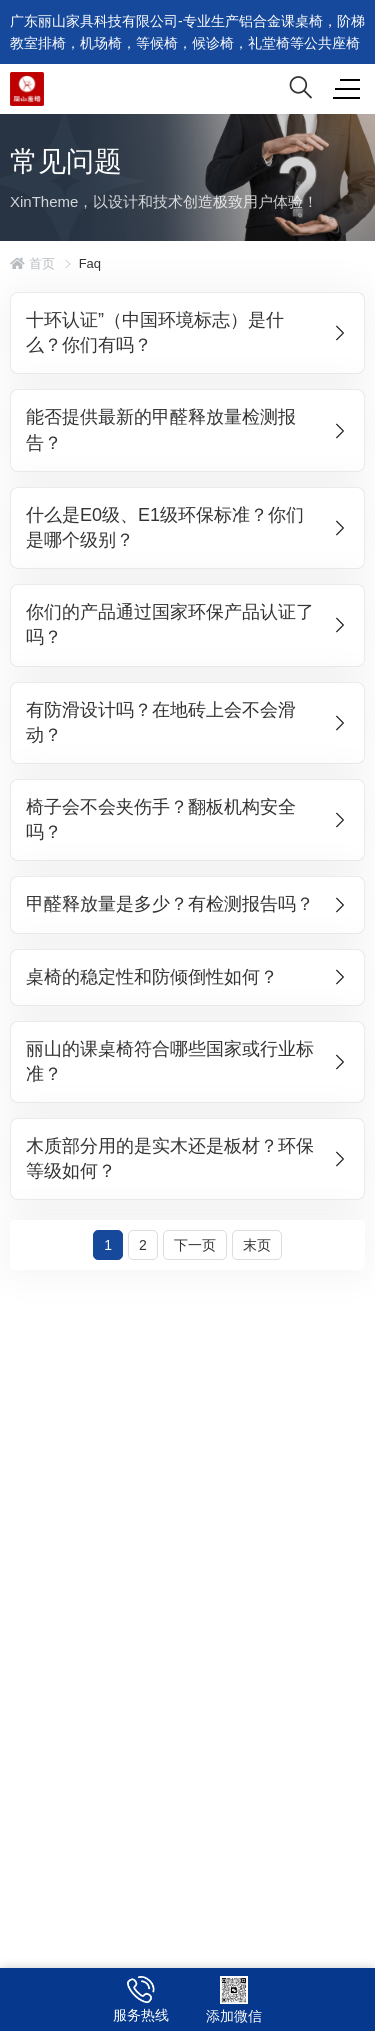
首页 (32, 263)
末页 (257, 1245)
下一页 (195, 1245)
